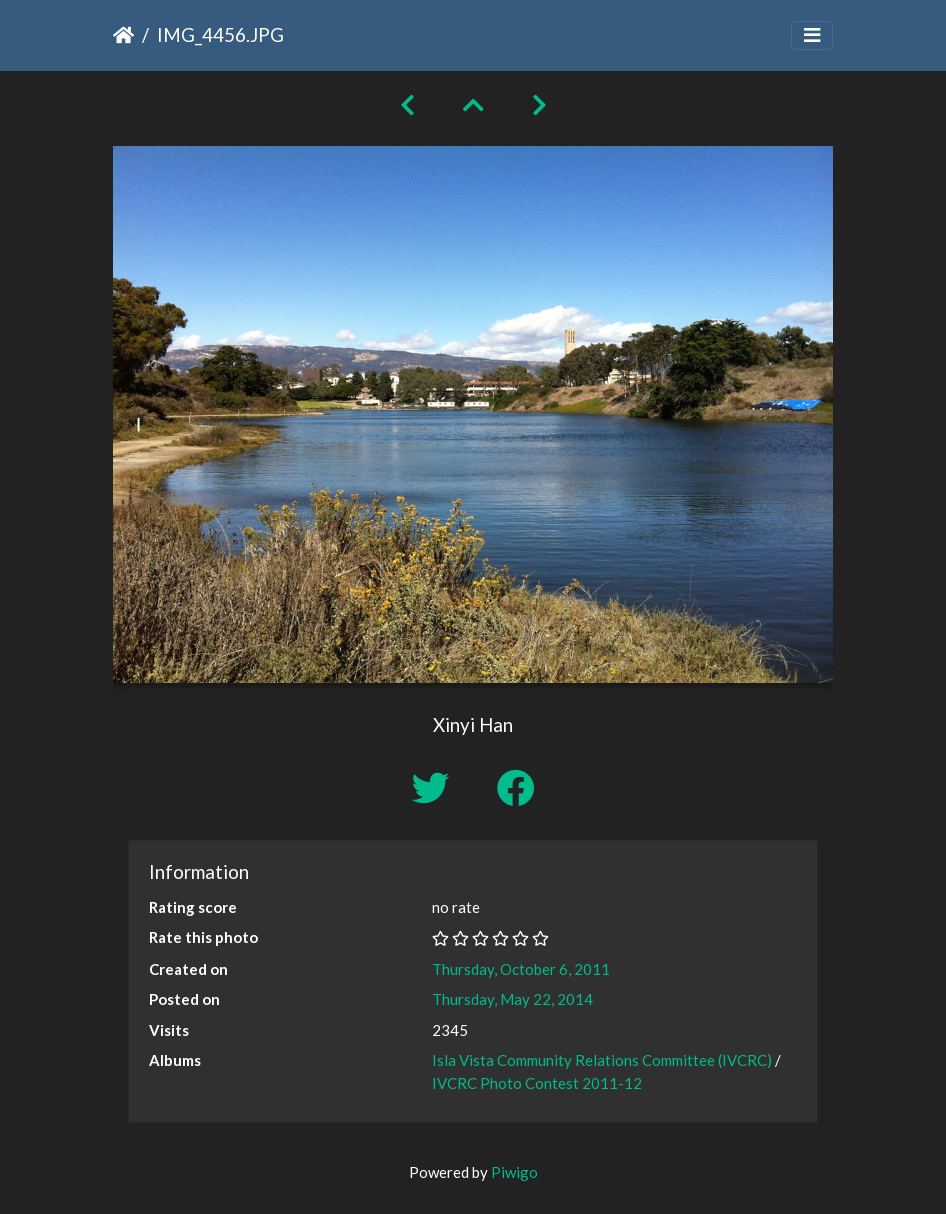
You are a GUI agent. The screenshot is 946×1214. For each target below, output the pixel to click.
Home (123, 35)
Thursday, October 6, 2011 (521, 969)
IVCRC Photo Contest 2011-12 (537, 1083)
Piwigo (514, 1172)
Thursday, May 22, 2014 (512, 999)
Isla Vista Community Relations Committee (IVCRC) (602, 1060)
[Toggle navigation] (812, 35)
